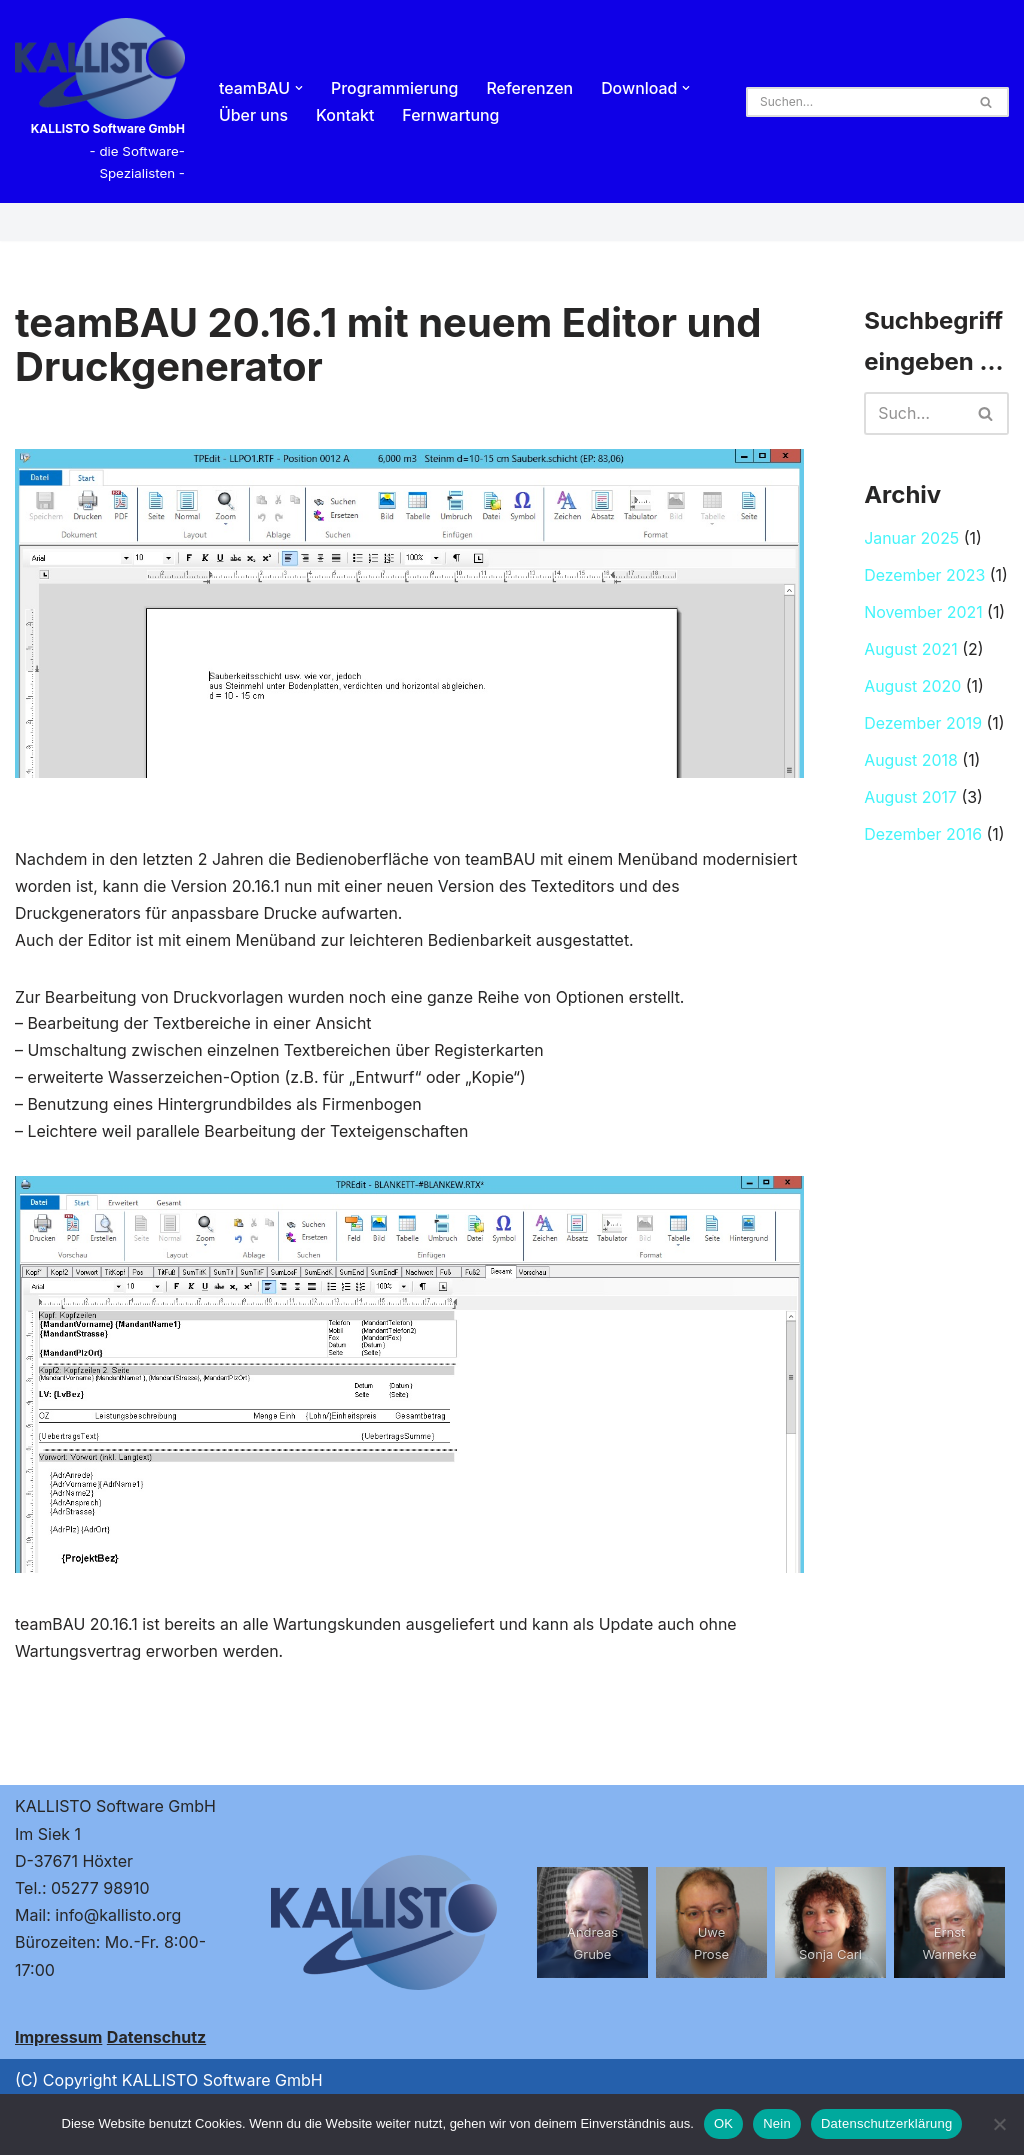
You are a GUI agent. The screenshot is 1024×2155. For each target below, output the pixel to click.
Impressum (58, 2038)
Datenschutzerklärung (886, 2123)
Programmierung (396, 88)
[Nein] (999, 2124)
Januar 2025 (912, 541)
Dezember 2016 (923, 838)
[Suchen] (855, 102)
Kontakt (345, 115)
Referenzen (531, 88)
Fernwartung (452, 115)
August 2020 (913, 689)
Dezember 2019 (923, 726)
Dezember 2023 (925, 578)
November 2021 (923, 615)
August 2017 (910, 801)
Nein (777, 2123)
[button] (300, 88)
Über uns (253, 115)
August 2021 (911, 652)
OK (723, 2123)
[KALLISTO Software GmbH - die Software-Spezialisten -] (100, 101)
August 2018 (911, 764)
